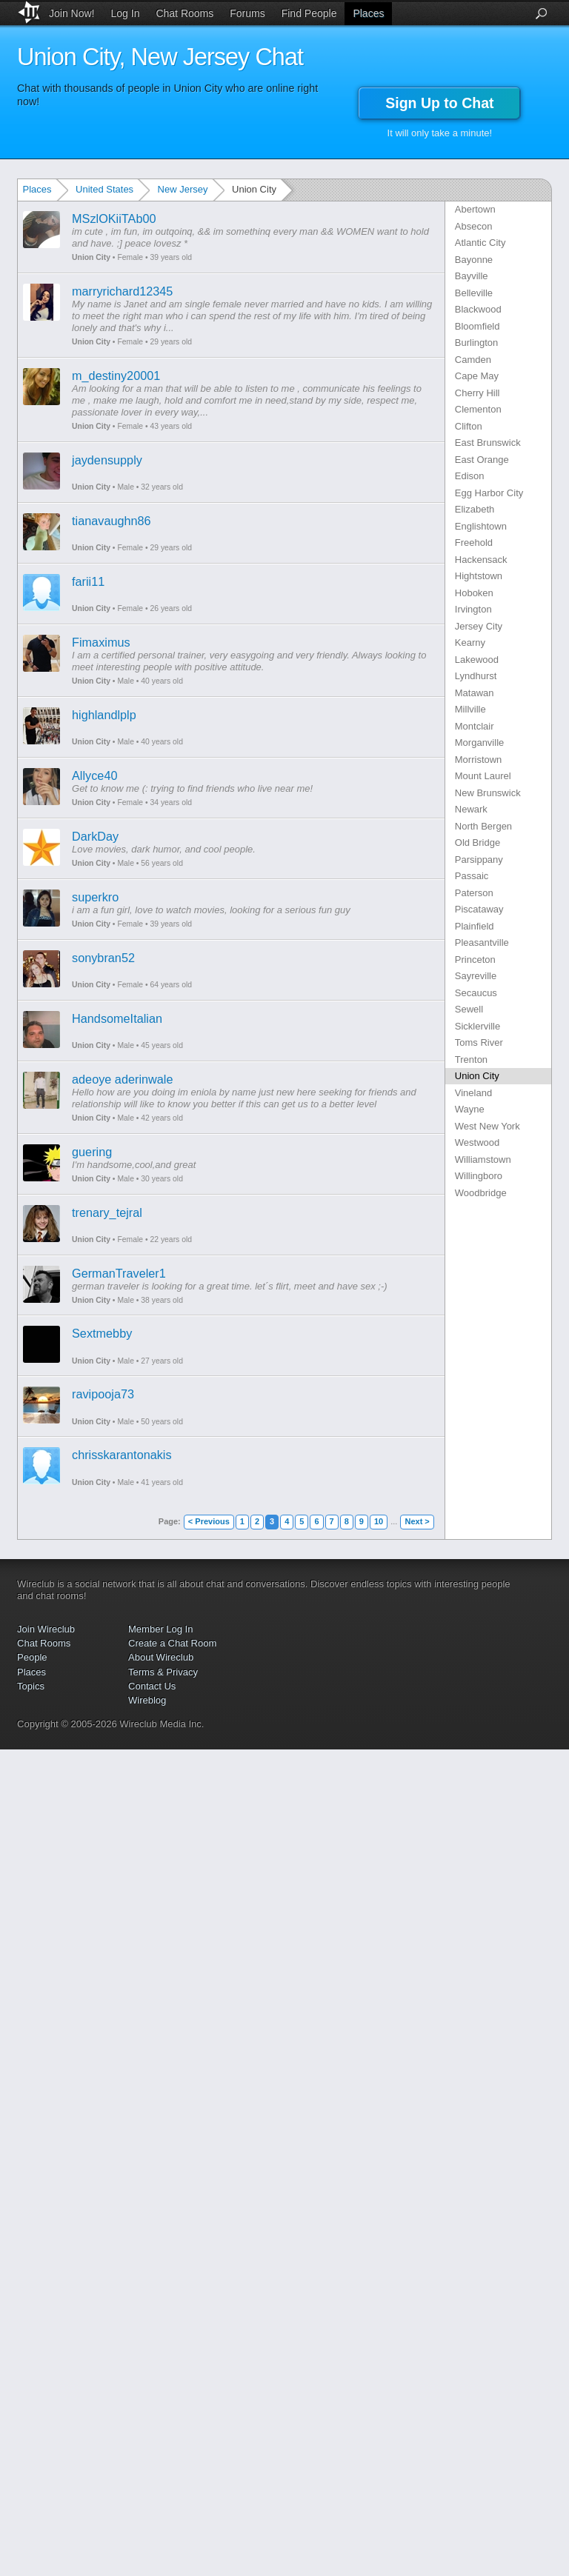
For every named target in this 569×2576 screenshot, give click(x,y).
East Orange (482, 459)
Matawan (474, 692)
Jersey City (478, 626)
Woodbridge (481, 1192)
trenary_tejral (107, 1212)
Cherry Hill (477, 392)
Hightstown (478, 575)
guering (92, 1151)
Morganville (479, 742)
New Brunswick (488, 792)
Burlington (477, 342)
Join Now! (71, 13)
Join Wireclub (46, 1629)
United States (104, 189)
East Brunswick (488, 442)
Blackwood (478, 309)
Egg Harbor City (489, 492)
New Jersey (183, 189)
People (32, 1657)
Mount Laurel (483, 775)
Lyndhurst (476, 675)
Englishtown (481, 526)
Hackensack (481, 559)
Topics (30, 1686)
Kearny (470, 642)
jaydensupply (107, 460)
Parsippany (479, 859)
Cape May (477, 375)
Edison (470, 475)
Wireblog (147, 1700)
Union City (91, 257)
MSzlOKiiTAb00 (114, 218)
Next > (417, 1521)
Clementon (478, 409)
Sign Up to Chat (439, 103)
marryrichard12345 (122, 291)
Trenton (471, 1059)
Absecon (474, 226)
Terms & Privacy (163, 1672)
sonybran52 (103, 957)
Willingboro (478, 1175)
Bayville (471, 275)
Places (368, 13)
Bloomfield (477, 326)
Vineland (473, 1092)
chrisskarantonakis (122, 1454)
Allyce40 (94, 775)
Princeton (475, 959)
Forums (247, 13)
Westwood (477, 1142)
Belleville (474, 292)
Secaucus (476, 992)
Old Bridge (477, 842)
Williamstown (483, 1159)
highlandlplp (104, 714)
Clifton (468, 426)
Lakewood (477, 659)
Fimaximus (101, 642)
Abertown (475, 209)
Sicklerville (477, 1026)
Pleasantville (482, 942)
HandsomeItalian (117, 1018)
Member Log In (160, 1629)
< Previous (209, 1521)
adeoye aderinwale (122, 1079)
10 (378, 1521)
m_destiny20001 (116, 375)
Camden (473, 359)
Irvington (473, 609)
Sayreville (475, 975)
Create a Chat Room (172, 1643)
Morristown (478, 759)
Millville (470, 709)
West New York (487, 1126)
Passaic (472, 875)
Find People (309, 13)
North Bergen (483, 826)
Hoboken (474, 592)
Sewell (469, 1009)
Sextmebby (102, 1333)
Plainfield (474, 926)
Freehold (474, 542)
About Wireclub (160, 1657)
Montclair (474, 726)
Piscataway (479, 909)
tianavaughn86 (111, 520)
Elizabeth (474, 509)
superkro (95, 897)
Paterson (474, 892)
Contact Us (152, 1686)
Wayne (470, 1109)
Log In (125, 13)
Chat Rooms (184, 13)
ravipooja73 (103, 1394)
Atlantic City (480, 242)
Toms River (479, 1042)
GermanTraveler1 (119, 1273)
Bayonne (474, 259)
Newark (471, 809)
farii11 (88, 581)
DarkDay (95, 836)
